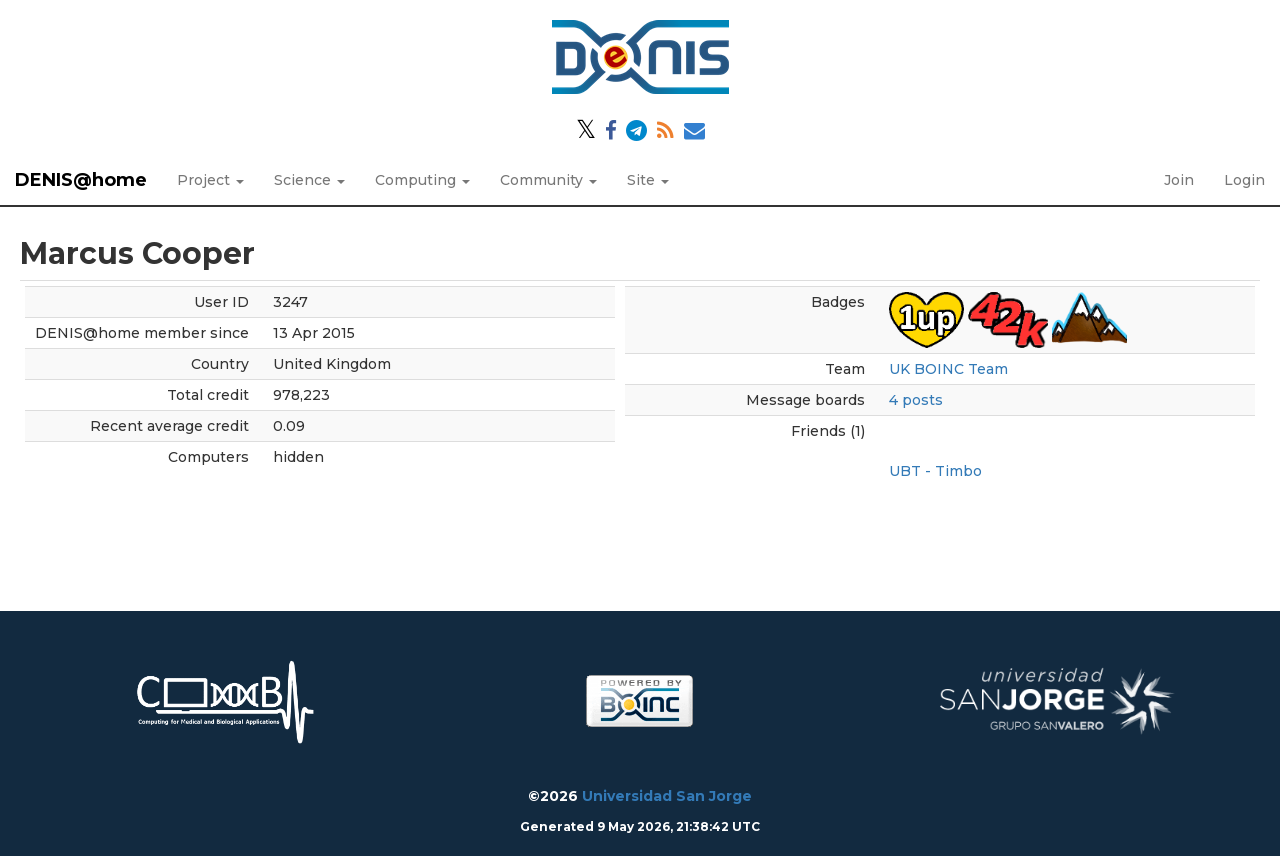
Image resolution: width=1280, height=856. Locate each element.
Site (648, 180)
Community (548, 180)
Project (210, 180)
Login (1244, 180)
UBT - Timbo (935, 471)
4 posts (916, 400)
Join (1179, 180)
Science (309, 180)
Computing (422, 180)
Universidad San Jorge (667, 796)
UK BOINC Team (948, 369)
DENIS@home (81, 180)
